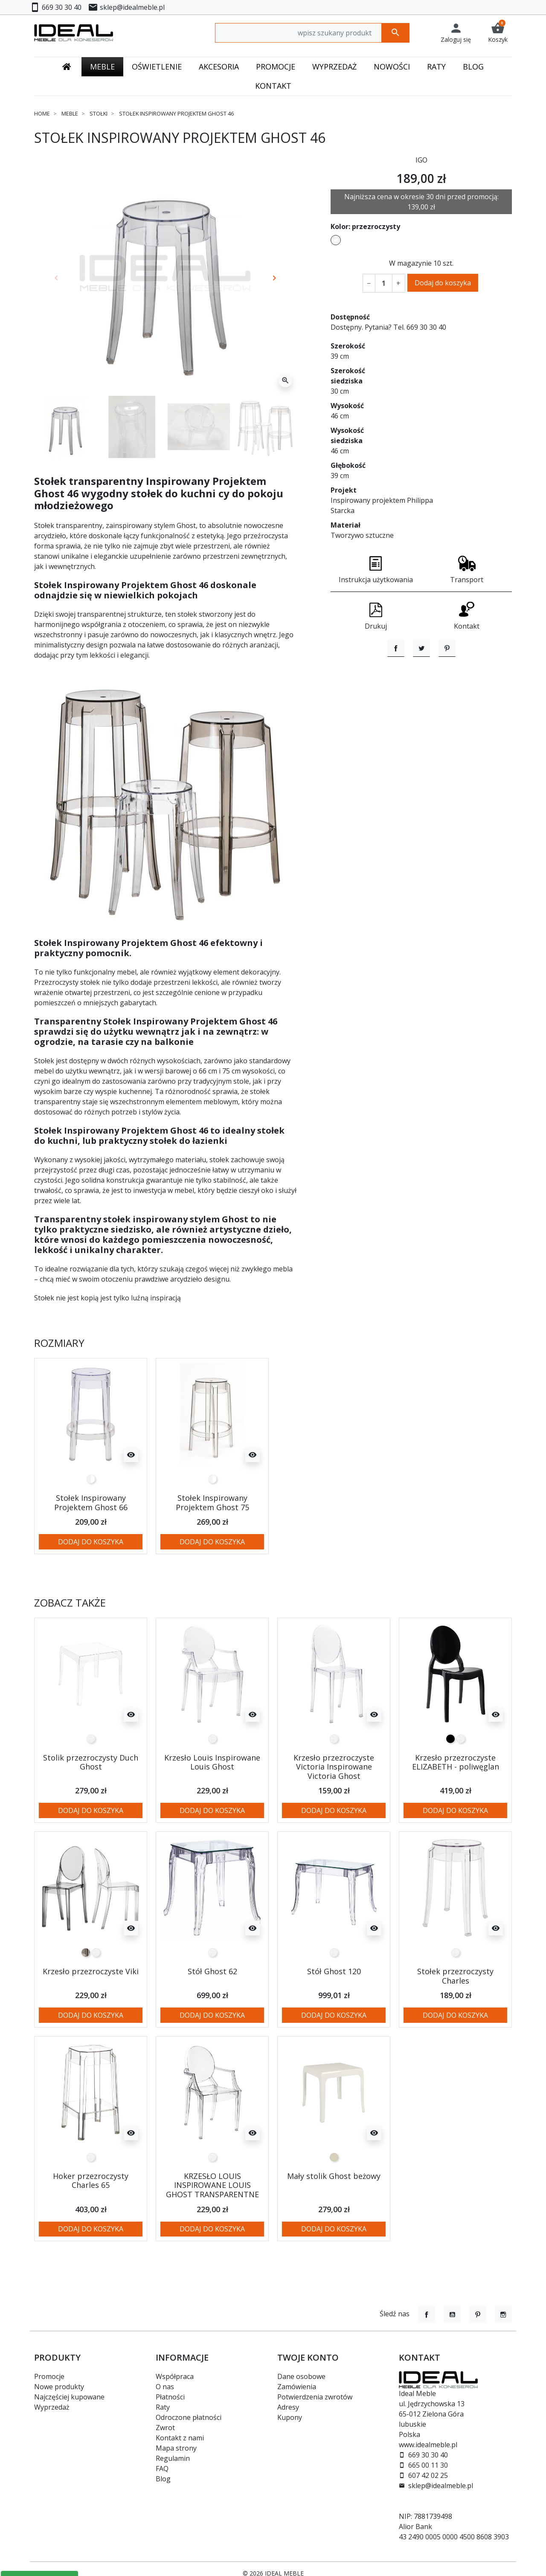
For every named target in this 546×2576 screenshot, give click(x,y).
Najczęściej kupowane (69, 2397)
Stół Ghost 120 (334, 1971)
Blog (163, 2478)
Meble (69, 113)
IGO (421, 160)
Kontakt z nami (180, 2438)
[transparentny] (91, 1739)
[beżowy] (334, 2157)
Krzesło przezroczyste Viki (91, 1971)
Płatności (170, 2397)
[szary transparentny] (85, 1952)
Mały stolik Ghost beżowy (333, 2176)
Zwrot (165, 2427)
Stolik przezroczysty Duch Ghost (90, 1762)
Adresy (288, 2407)
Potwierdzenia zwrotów (314, 2397)
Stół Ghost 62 (212, 1971)
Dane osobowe (301, 2376)
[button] (498, 32)
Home (42, 113)
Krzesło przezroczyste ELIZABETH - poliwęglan (455, 1762)
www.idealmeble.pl (428, 2444)
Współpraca (175, 2376)
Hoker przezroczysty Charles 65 (90, 2180)
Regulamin (173, 2458)
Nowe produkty (59, 2386)
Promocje (49, 2376)
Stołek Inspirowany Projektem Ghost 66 (91, 1502)
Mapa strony (176, 2448)
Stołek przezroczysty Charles (455, 1976)
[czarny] (450, 1739)
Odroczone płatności (188, 2417)
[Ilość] (383, 283)
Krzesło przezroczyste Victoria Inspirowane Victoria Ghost (333, 1766)
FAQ (162, 2468)
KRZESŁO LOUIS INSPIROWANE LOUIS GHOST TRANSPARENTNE (212, 2185)
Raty (163, 2407)
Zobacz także (70, 1603)
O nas (165, 2386)
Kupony (289, 2417)
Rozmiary (59, 1343)
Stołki (98, 113)
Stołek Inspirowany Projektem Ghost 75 (212, 1502)
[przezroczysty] (91, 1479)
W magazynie (410, 263)
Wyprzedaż (52, 2407)
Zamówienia (296, 2386)
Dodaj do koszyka (443, 282)
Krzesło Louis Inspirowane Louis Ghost (212, 1762)
